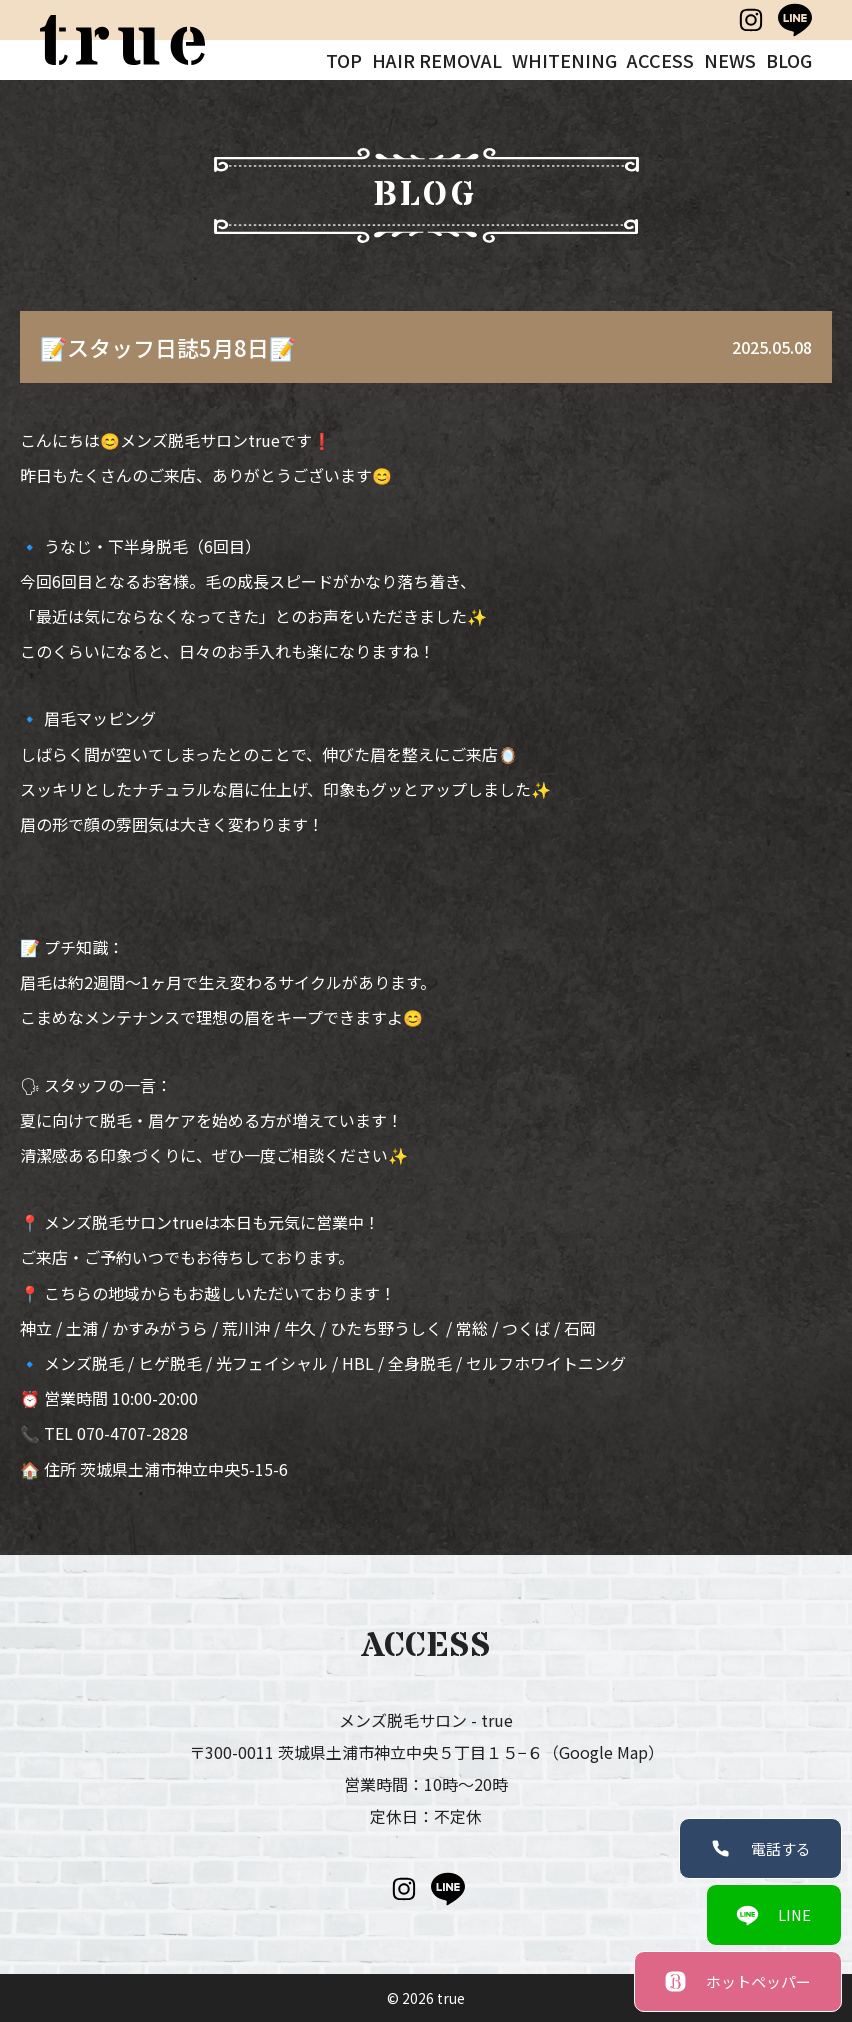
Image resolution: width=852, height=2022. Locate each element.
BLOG (789, 60)
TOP (344, 60)
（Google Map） (603, 1752)
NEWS (730, 60)
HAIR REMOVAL (437, 60)
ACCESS (660, 60)
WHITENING (564, 60)
